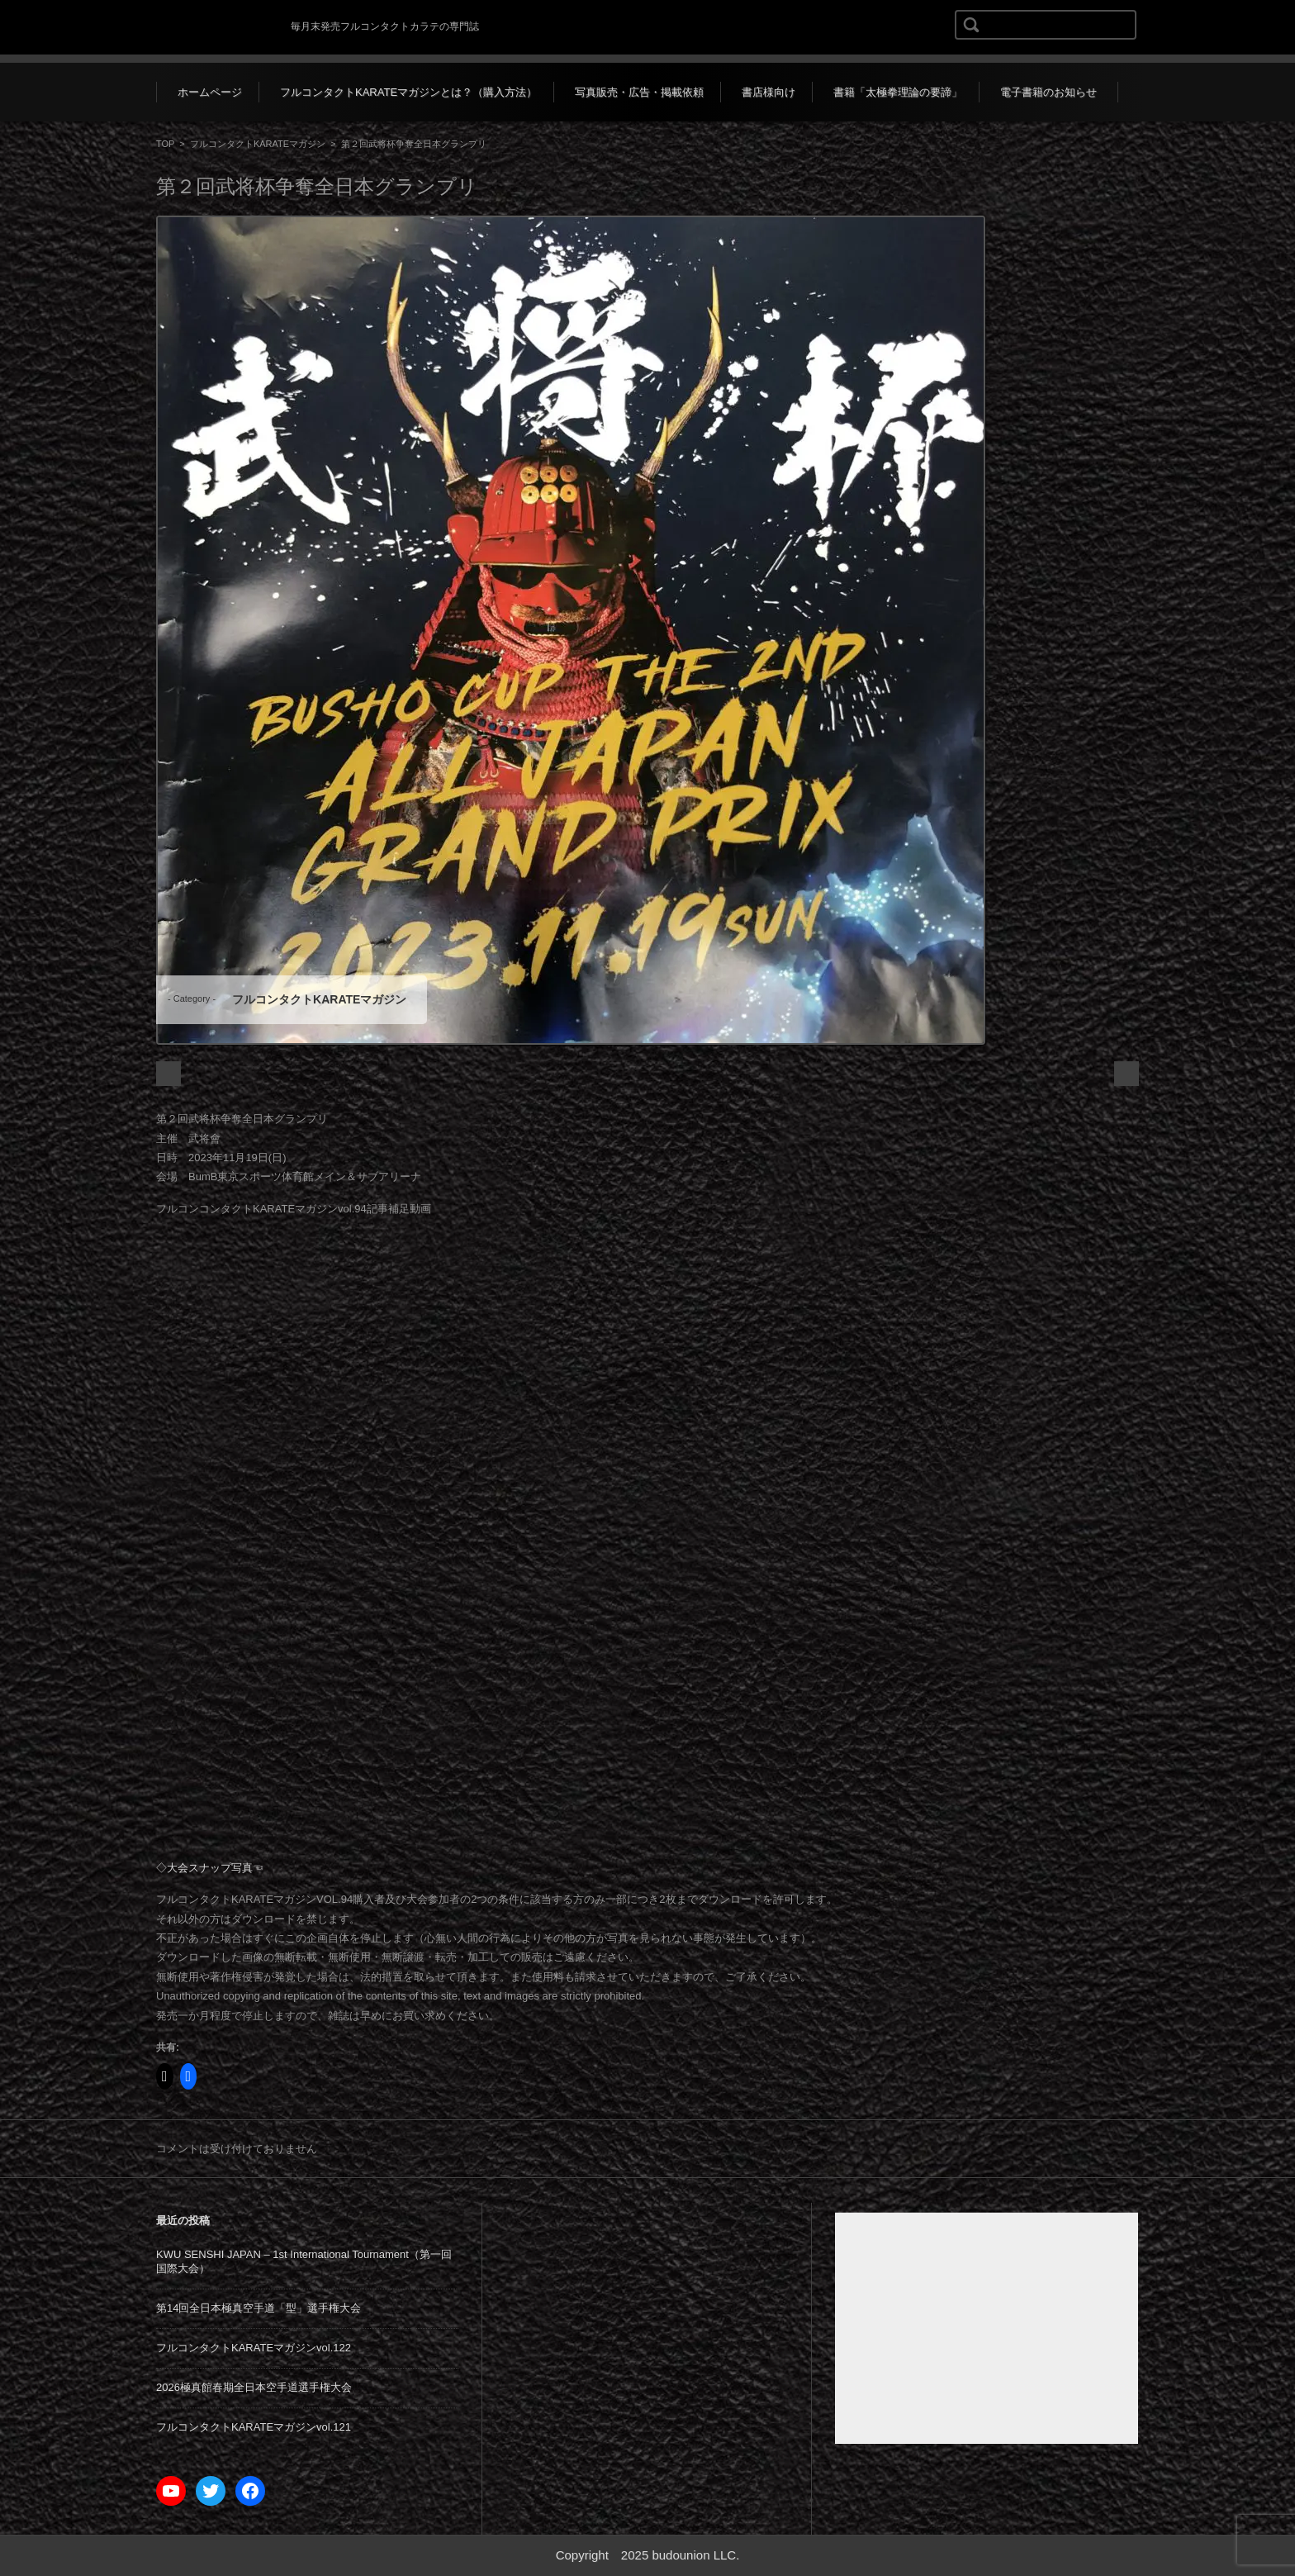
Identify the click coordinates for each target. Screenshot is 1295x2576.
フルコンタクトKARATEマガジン (257, 144)
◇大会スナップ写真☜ (209, 1868)
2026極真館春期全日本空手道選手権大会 (254, 2387)
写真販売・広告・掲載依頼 (639, 92)
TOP (165, 144)
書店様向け (768, 92)
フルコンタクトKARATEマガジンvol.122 (253, 2347)
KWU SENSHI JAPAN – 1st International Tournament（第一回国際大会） (304, 2261)
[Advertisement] (986, 2328)
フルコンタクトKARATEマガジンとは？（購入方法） (408, 92)
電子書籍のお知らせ (1048, 92)
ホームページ (210, 92)
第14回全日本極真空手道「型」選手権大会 (258, 2308)
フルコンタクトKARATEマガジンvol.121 (253, 2427)
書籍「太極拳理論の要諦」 (897, 92)
